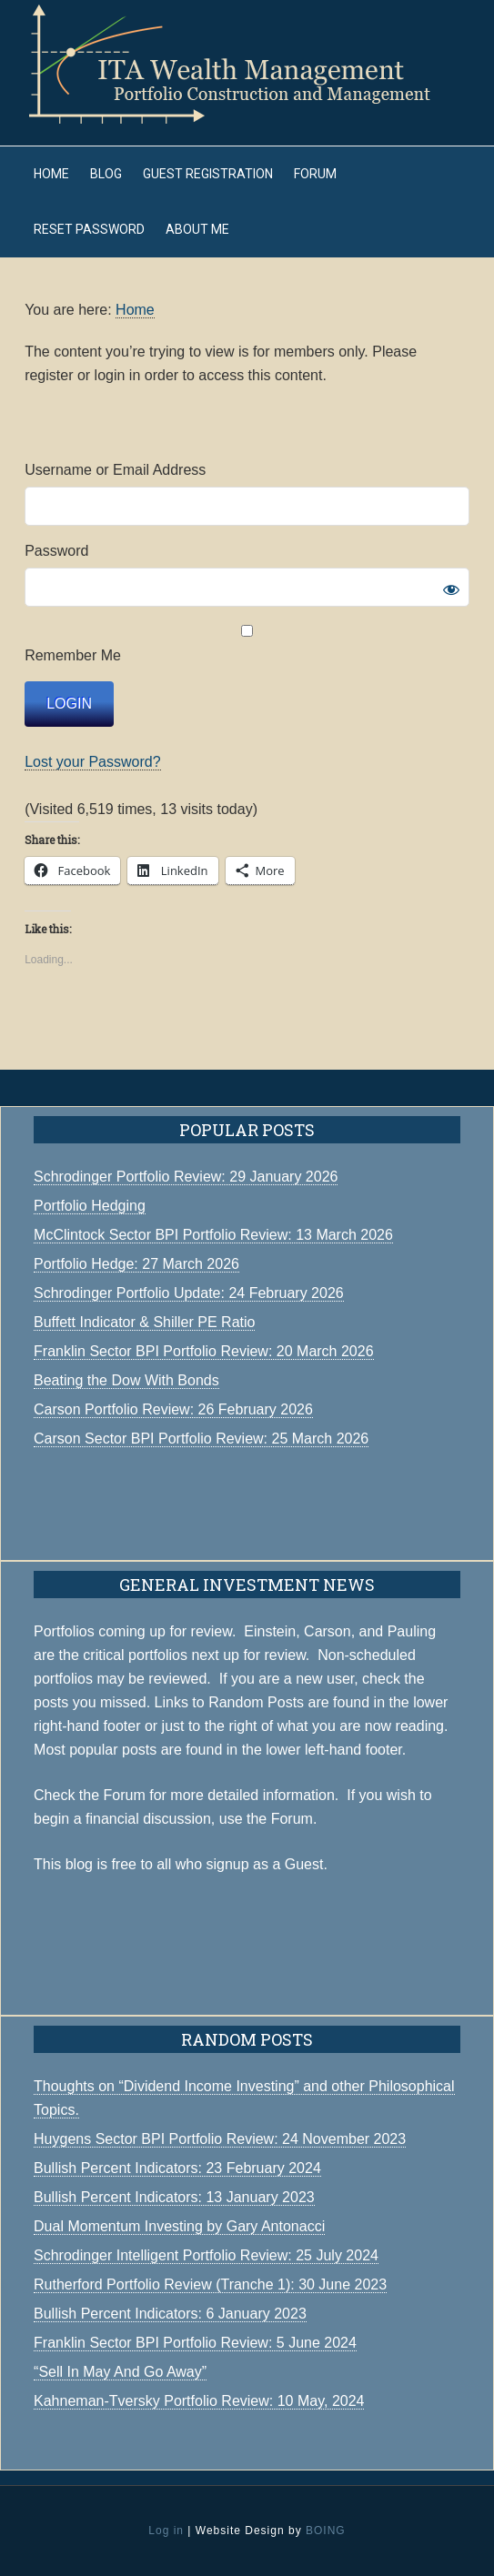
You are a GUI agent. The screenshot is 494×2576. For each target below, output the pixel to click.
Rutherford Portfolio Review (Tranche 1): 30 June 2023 (210, 2284)
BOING (326, 2530)
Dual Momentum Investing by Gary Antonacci (179, 2226)
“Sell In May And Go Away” (120, 2372)
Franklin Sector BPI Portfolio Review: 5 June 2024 (195, 2342)
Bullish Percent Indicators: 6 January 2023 (170, 2313)
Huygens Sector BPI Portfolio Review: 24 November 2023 (220, 2139)
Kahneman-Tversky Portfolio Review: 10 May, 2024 (199, 2401)
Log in (166, 2530)
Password (56, 550)
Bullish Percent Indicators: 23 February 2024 (177, 2168)
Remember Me (247, 644)
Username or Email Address (115, 470)
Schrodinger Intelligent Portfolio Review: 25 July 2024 (206, 2255)
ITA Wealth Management (247, 63)
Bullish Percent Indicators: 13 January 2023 (174, 2197)
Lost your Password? (92, 762)
